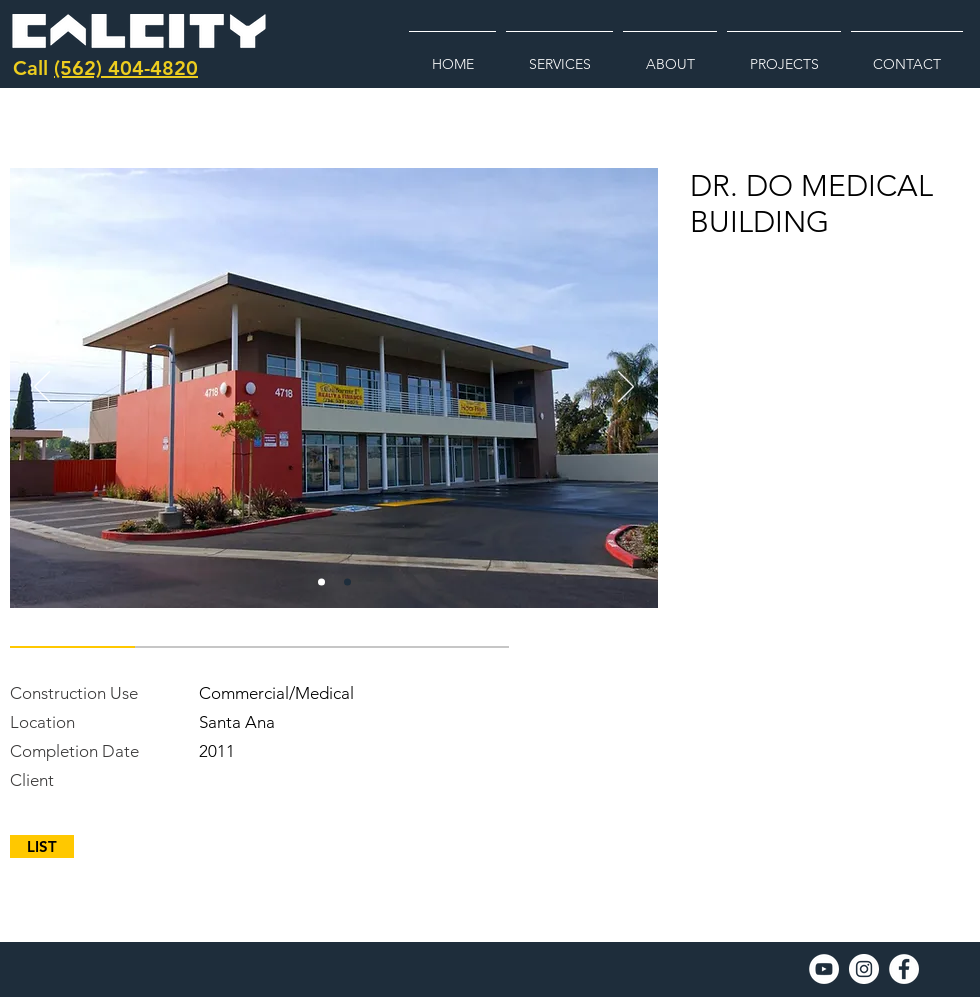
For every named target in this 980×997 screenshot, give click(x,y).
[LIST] (42, 846)
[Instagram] (864, 969)
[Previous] (42, 388)
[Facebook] (904, 969)
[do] (321, 582)
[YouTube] (824, 969)
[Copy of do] (347, 582)
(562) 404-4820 (126, 68)
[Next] (626, 388)
